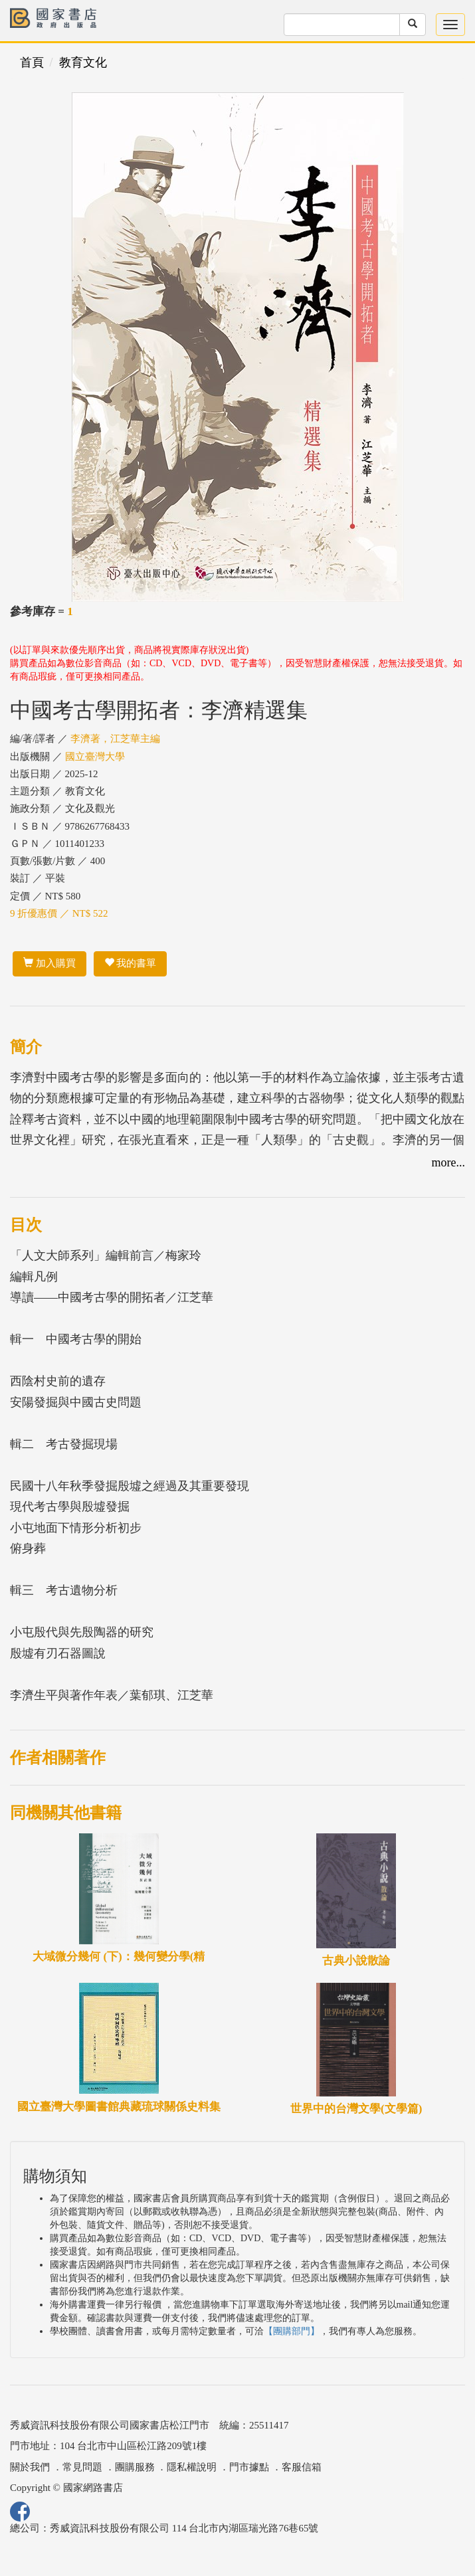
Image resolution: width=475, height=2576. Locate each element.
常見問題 (82, 2467)
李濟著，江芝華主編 (115, 738)
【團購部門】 (292, 2331)
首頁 (32, 62)
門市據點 (249, 2467)
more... (448, 1162)
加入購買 (49, 963)
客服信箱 (302, 2467)
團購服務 (135, 2467)
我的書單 (130, 963)
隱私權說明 (192, 2467)
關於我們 (30, 2467)
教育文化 (83, 62)
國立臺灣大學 (95, 756)
